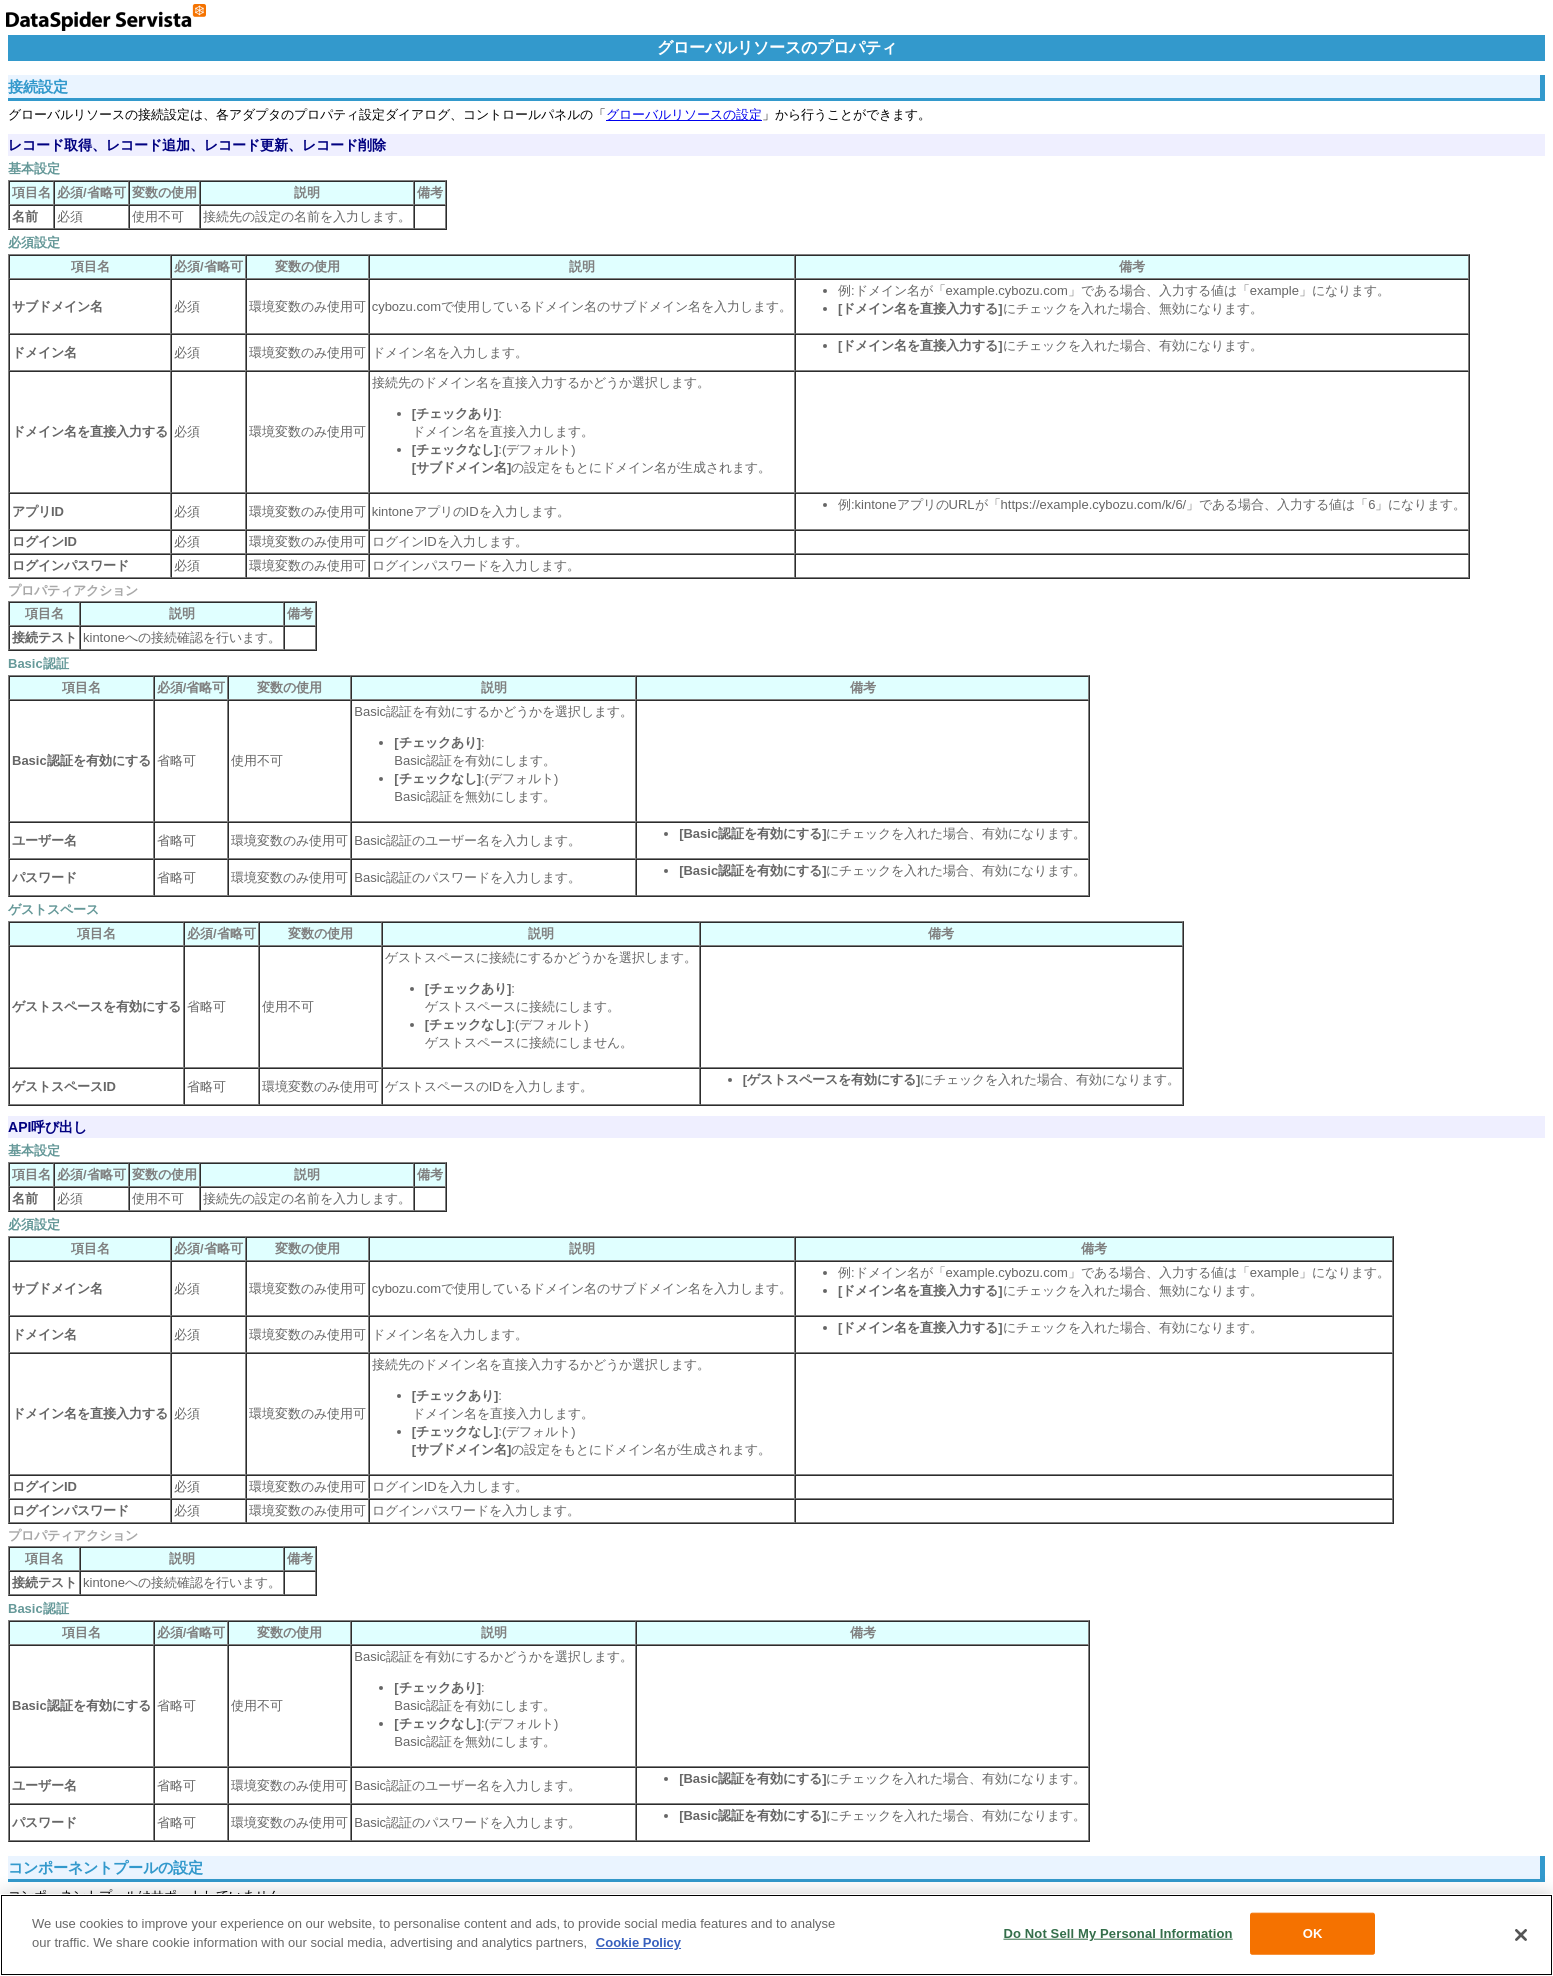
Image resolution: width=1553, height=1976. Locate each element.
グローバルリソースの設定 (684, 114)
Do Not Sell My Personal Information (1117, 1933)
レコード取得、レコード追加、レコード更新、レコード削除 (197, 145)
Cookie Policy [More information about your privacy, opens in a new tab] (638, 1942)
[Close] (1521, 1935)
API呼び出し (47, 1127)
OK (1313, 1933)
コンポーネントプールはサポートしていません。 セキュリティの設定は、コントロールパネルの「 (776, 1554)
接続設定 (38, 86)
